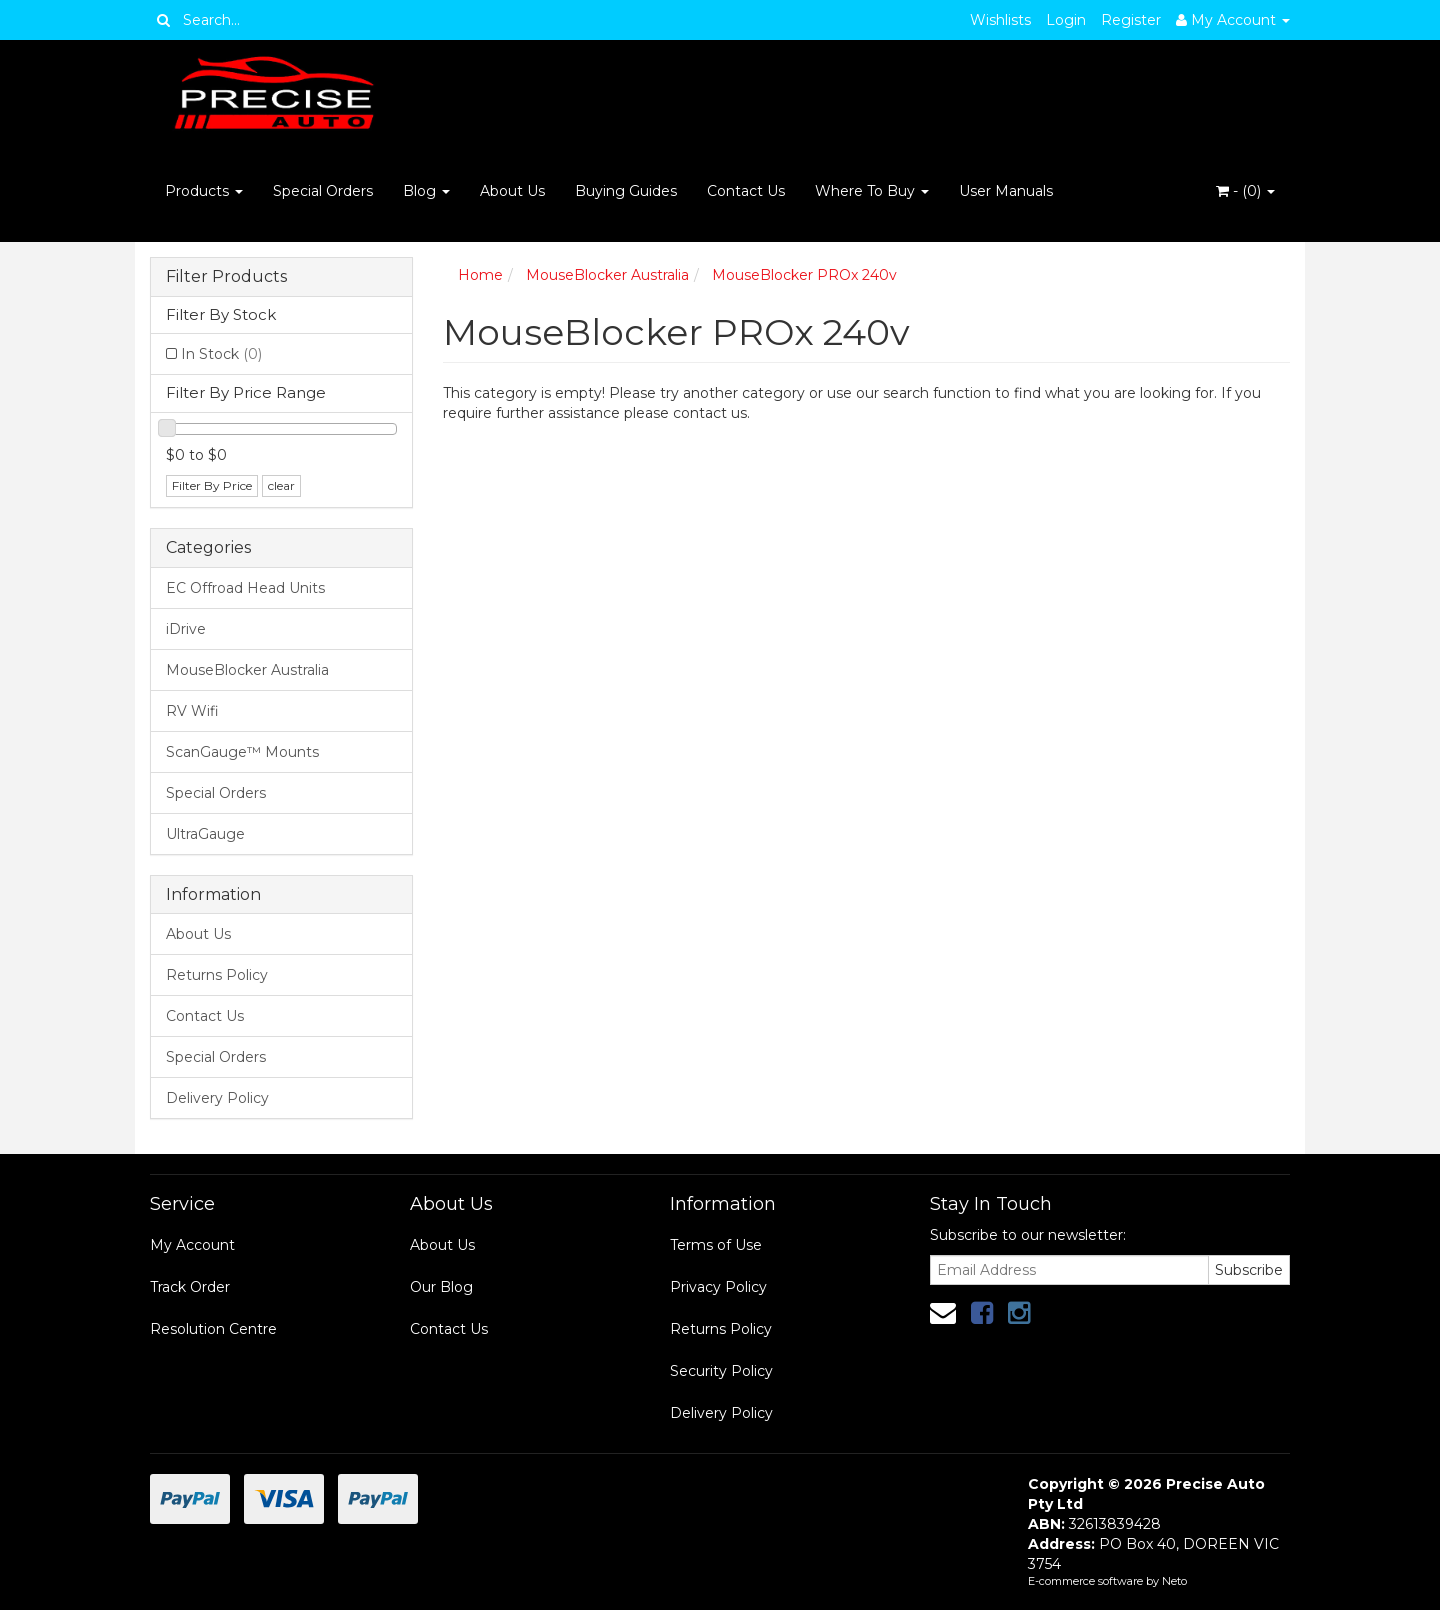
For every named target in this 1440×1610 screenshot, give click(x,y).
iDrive (186, 629)
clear (281, 485)
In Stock (221, 354)
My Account (192, 1245)
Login (1066, 20)
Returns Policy (217, 975)
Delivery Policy (217, 1098)
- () (1245, 191)
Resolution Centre (213, 1329)
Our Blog (441, 1287)
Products (204, 191)
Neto (1174, 1581)
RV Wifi (192, 711)
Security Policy (721, 1371)
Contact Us (746, 191)
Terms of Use (716, 1245)
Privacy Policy (718, 1287)
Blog (426, 191)
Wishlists (1000, 20)
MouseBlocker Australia (247, 670)
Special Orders (323, 191)
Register (1131, 20)
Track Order (190, 1287)
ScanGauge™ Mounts (242, 752)
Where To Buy (872, 191)
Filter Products (226, 277)
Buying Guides (626, 191)
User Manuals (1006, 191)
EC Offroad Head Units (245, 588)
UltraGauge (205, 834)
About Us (512, 191)
